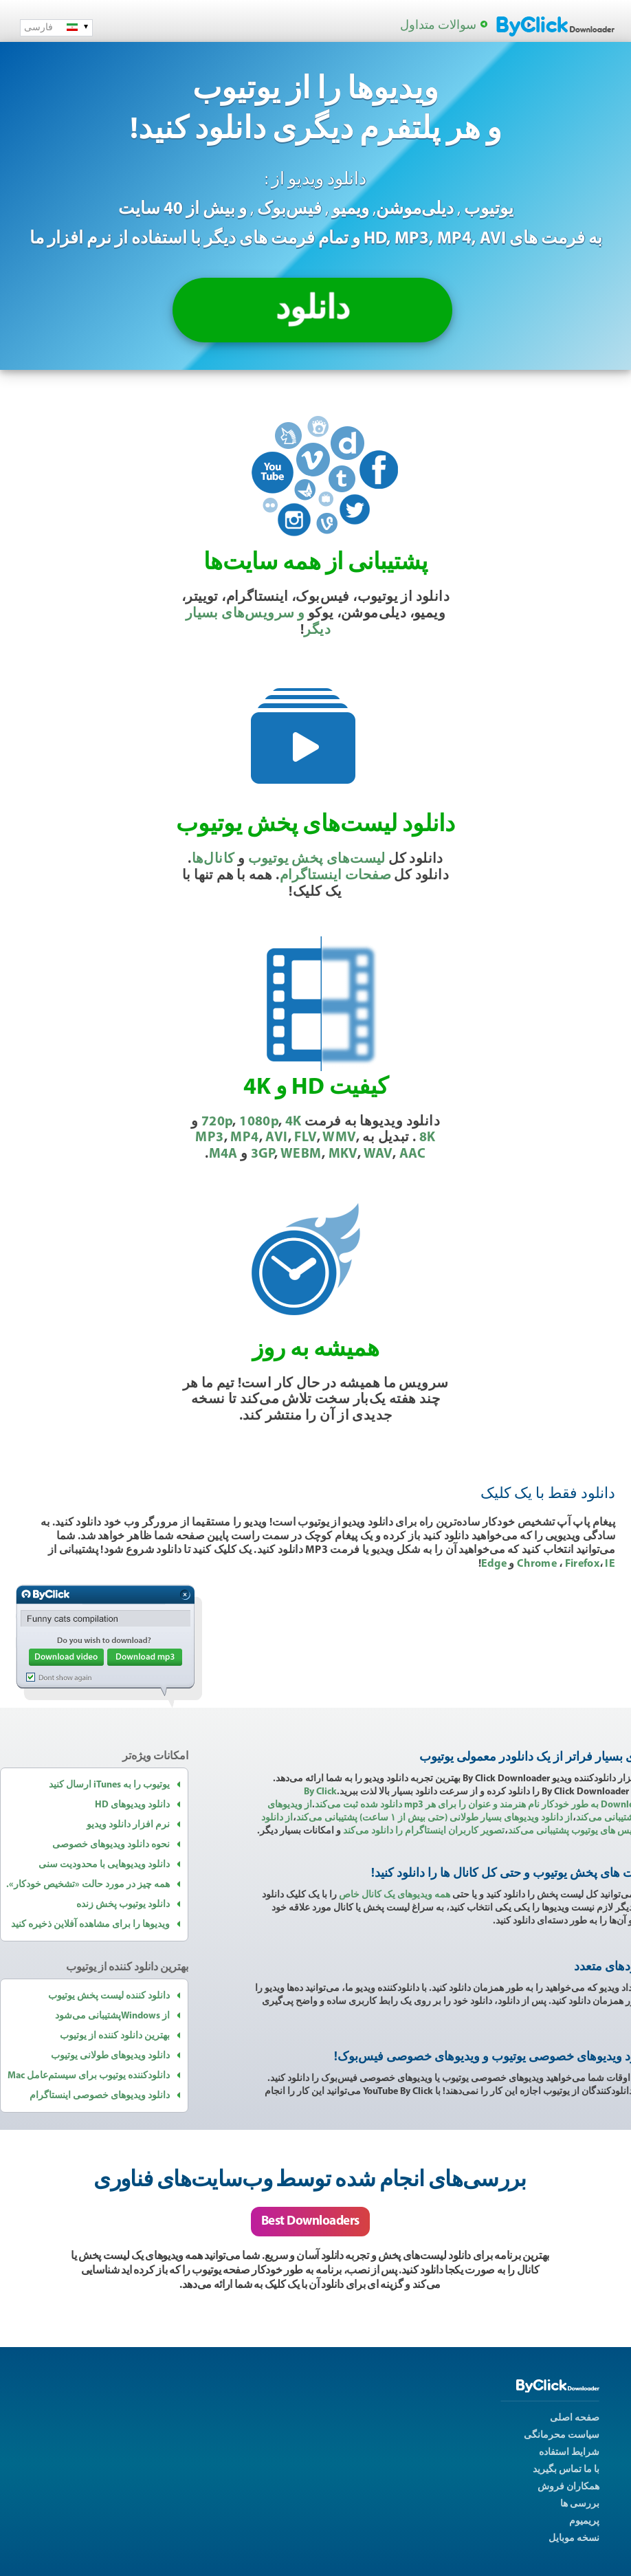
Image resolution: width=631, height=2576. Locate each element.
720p (217, 1122)
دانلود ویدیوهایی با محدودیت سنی (104, 1865)
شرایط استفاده (569, 2452)
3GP (262, 1154)
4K (293, 1122)
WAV (378, 1154)
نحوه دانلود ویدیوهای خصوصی (111, 1845)
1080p (258, 1122)
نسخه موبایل (574, 2538)
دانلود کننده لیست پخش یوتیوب (109, 1996)
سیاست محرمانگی (561, 2435)
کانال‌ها (213, 859)
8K (427, 1138)
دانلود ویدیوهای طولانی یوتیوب (110, 2056)
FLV (305, 1138)
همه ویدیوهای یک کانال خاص (394, 1895)
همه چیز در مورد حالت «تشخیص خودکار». (88, 1885)
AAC (412, 1154)
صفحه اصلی (574, 2418)
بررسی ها (579, 2504)
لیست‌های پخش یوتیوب (317, 859)
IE (610, 1564)
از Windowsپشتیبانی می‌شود (112, 2016)
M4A (223, 1154)
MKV (343, 1154)
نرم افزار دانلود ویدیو (128, 1825)
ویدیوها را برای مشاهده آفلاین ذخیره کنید (90, 1924)
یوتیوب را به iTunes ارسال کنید (109, 1785)
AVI (276, 1138)
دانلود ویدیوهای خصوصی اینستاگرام (100, 2096)
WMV (338, 1138)
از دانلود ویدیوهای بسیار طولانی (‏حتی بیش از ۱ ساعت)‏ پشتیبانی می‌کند (434, 1818)
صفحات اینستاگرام (335, 876)
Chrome (538, 1564)
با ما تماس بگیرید (566, 2470)
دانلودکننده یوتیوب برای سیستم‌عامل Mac (89, 2076)
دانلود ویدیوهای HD (132, 1805)
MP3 (209, 1138)
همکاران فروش (568, 2487)
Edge (494, 1564)
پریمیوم (584, 2521)
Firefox (582, 1564)
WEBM (301, 1154)
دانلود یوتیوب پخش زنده (123, 1905)
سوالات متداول (438, 25)
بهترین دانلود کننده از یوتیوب (115, 2036)
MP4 (244, 1138)
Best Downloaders (310, 2221)
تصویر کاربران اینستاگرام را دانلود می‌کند (424, 1831)
